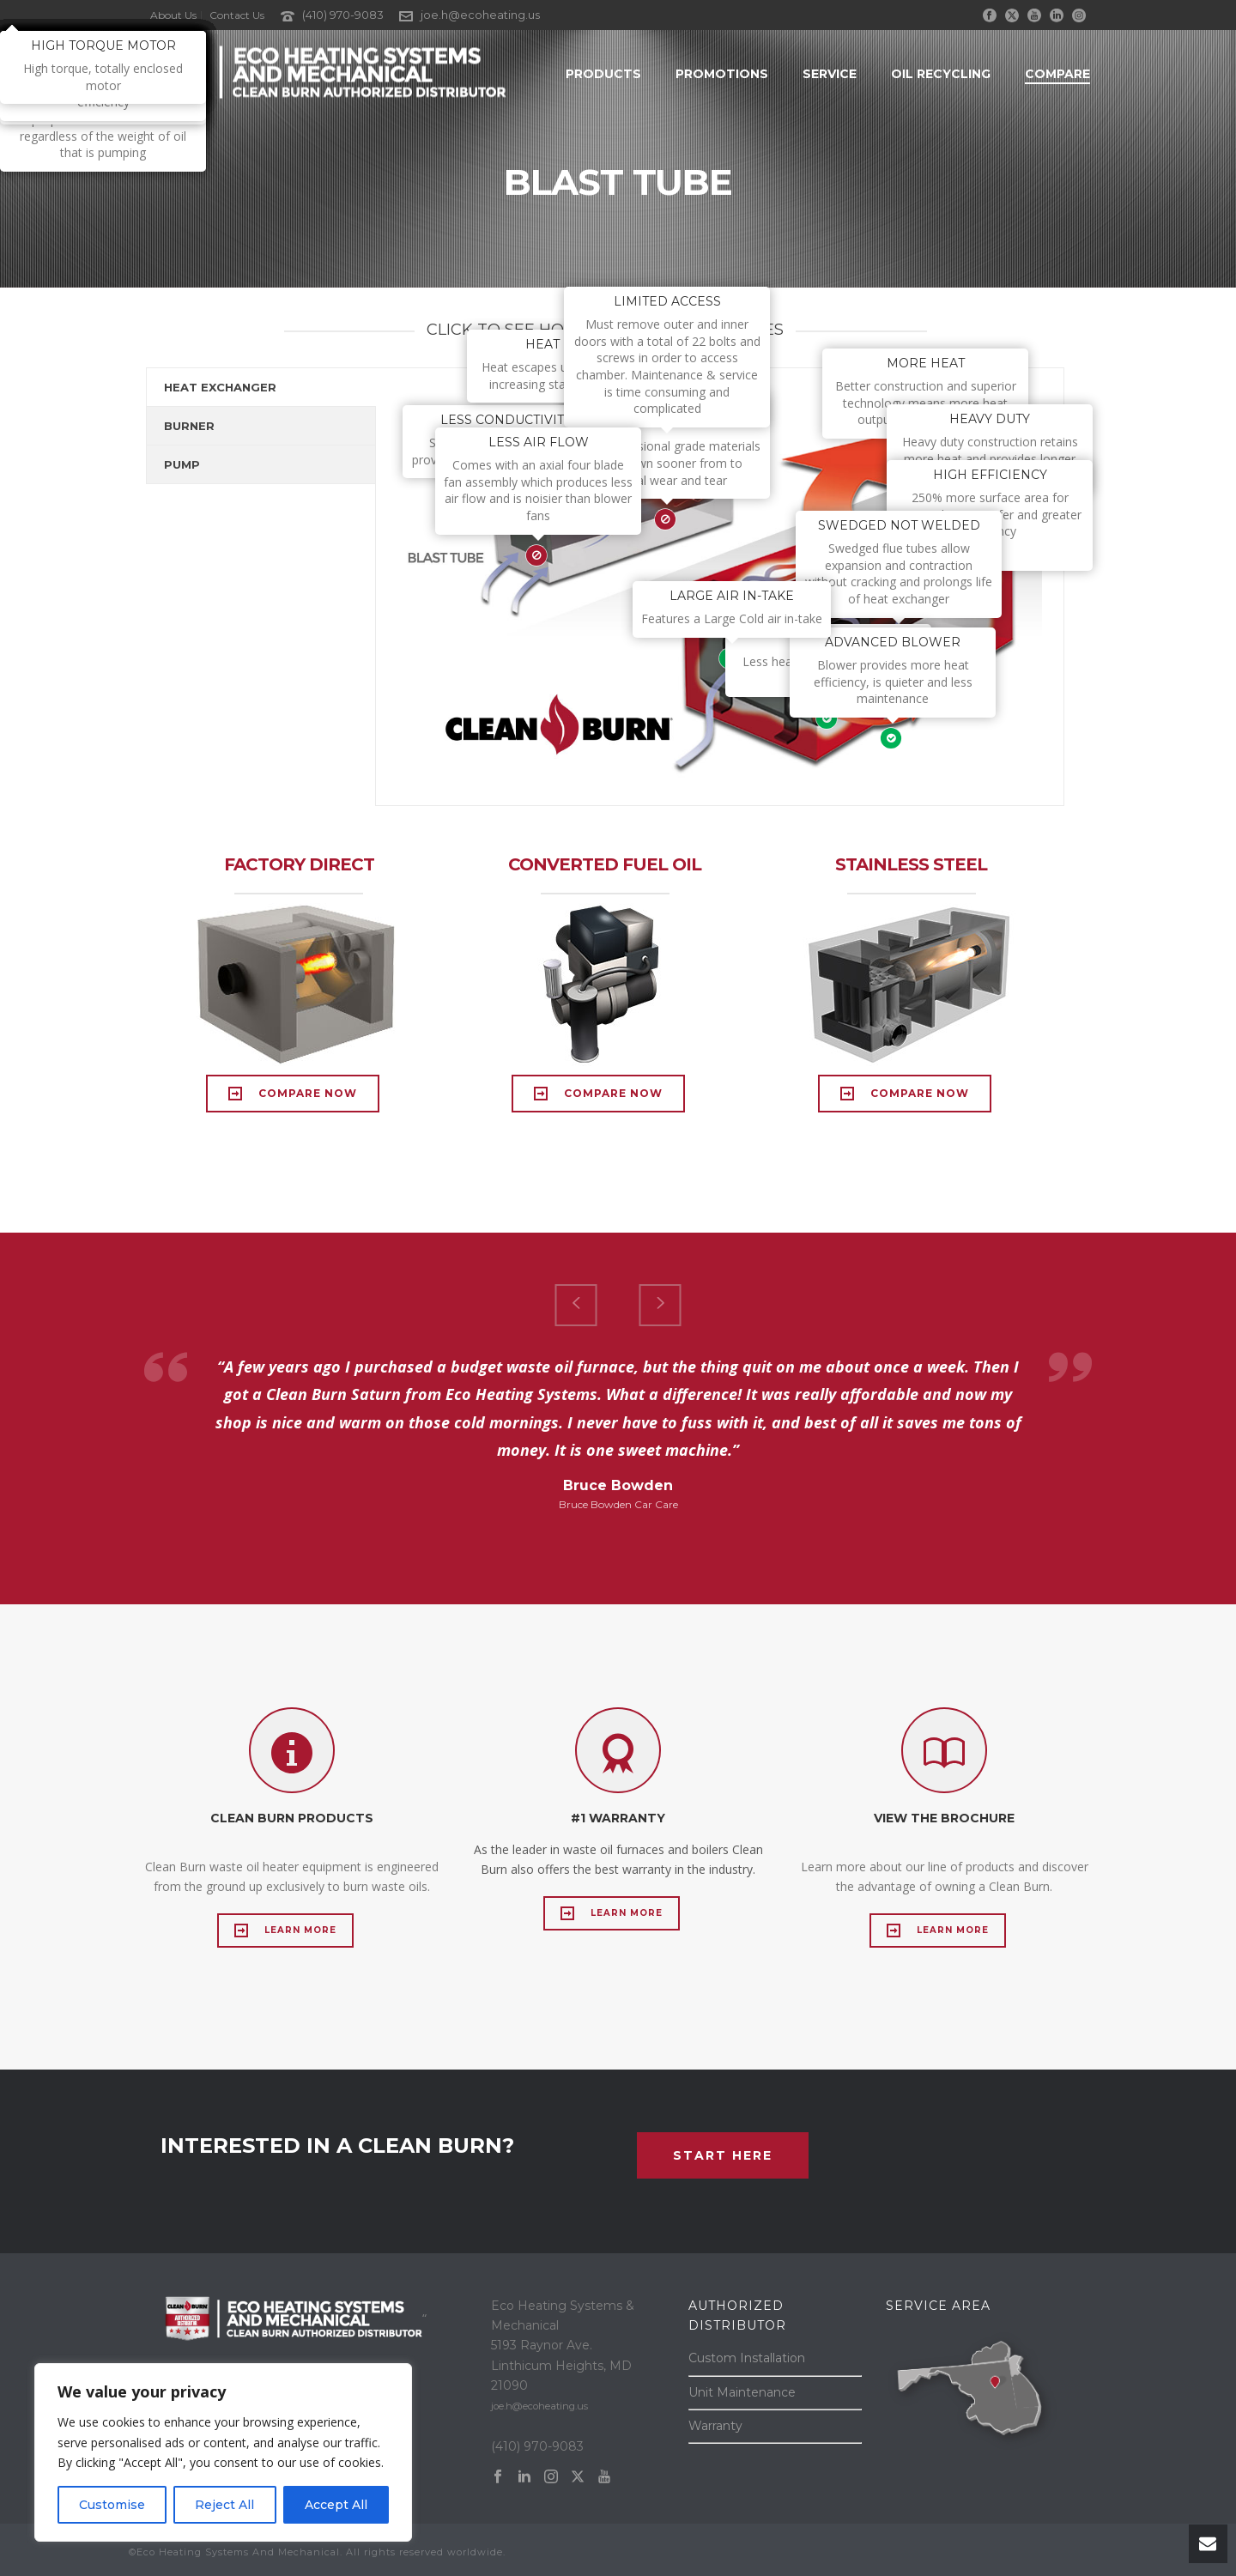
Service (830, 74)
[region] (223, 2452)
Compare (1057, 74)
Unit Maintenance (742, 2392)
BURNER (189, 426)
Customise (112, 2504)
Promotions (722, 74)
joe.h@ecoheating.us (480, 14)
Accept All (336, 2504)
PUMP (182, 464)
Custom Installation (746, 2358)
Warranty (715, 2426)
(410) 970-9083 (343, 14)
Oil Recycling (941, 74)
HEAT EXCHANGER (220, 387)
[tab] (261, 387)
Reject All (224, 2504)
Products (603, 74)
